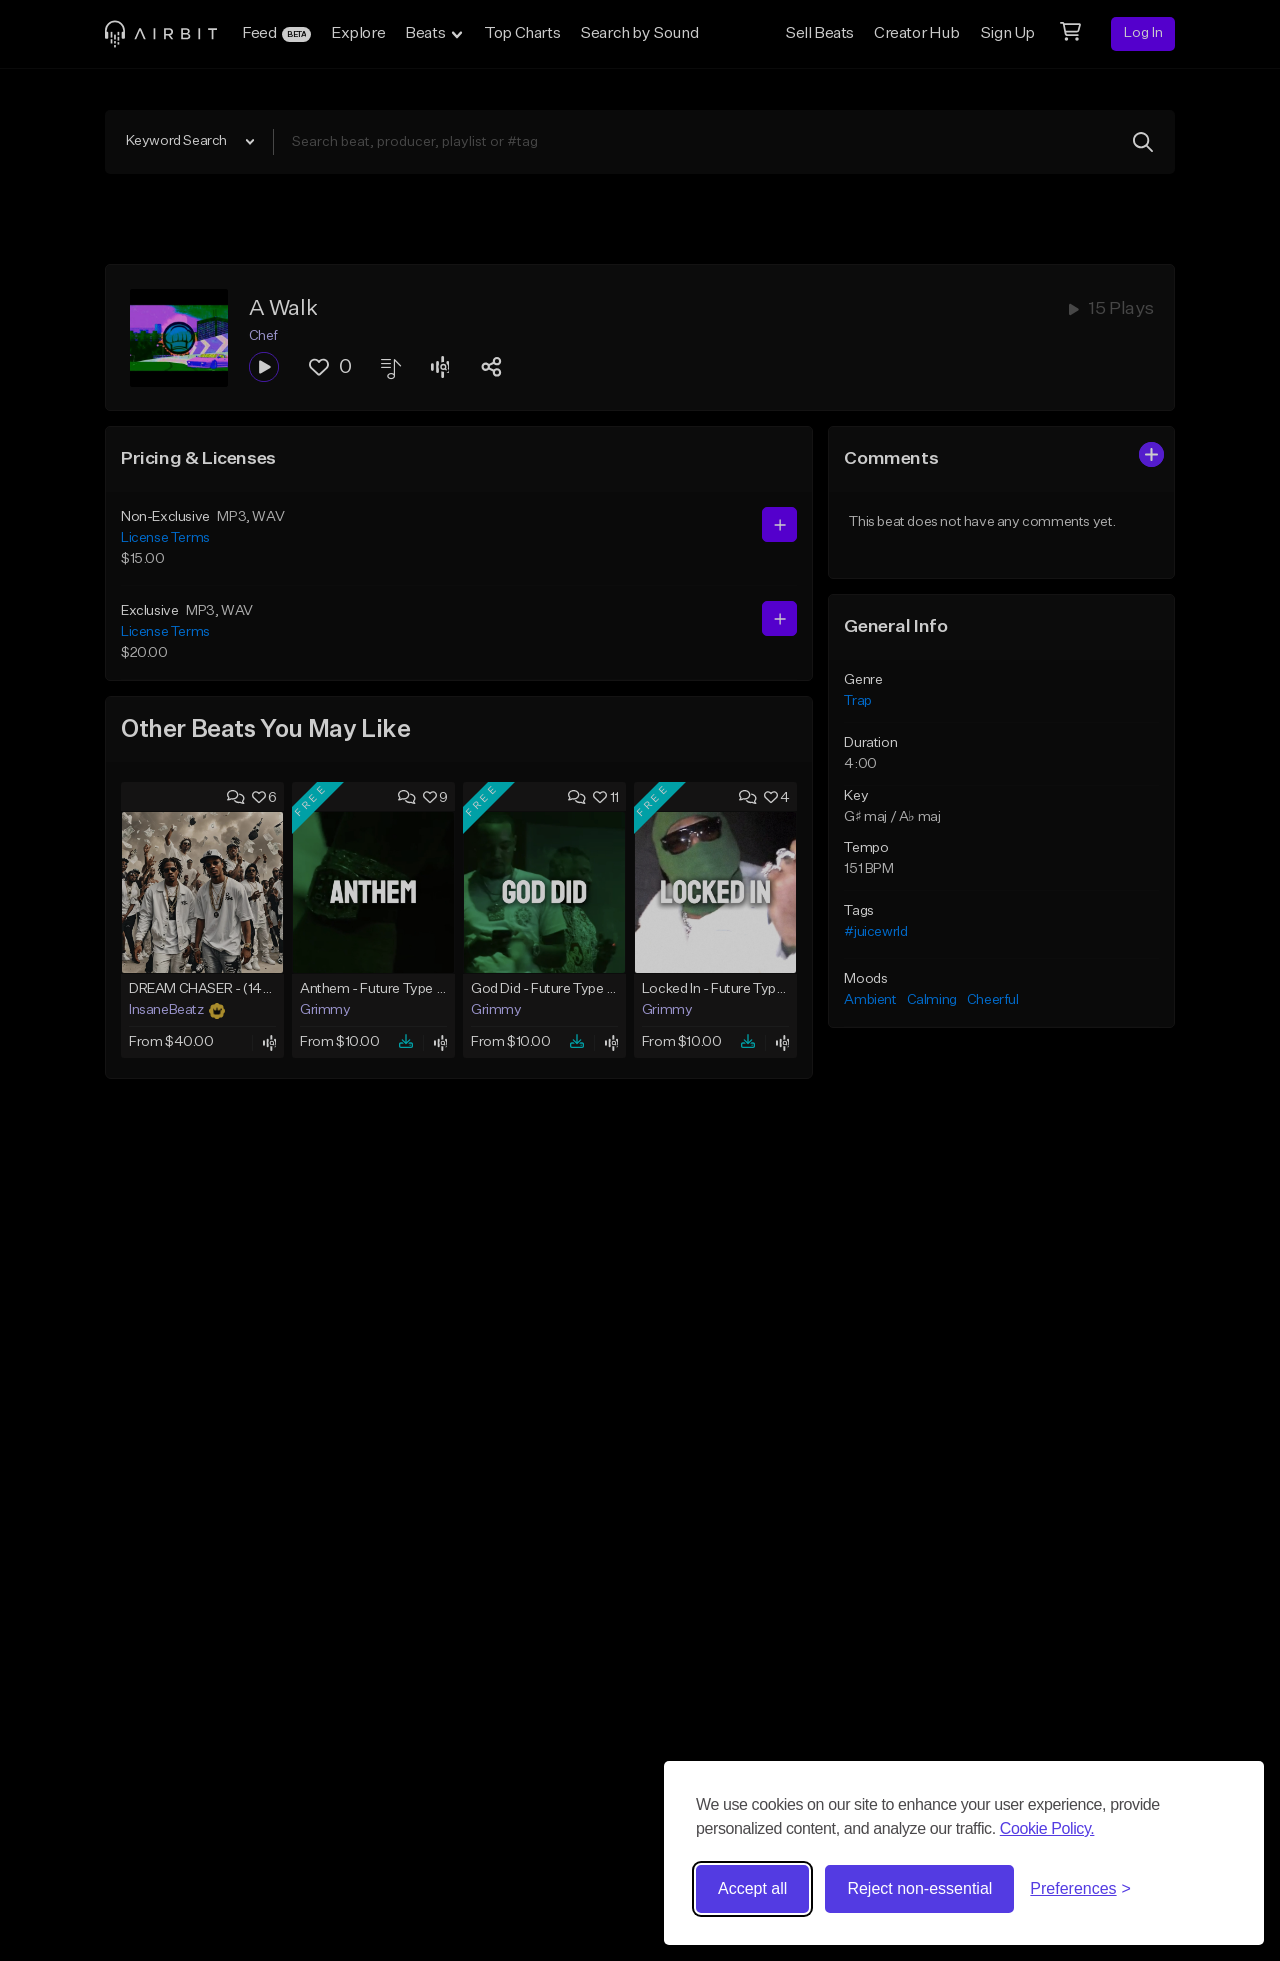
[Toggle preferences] (1080, 1889)
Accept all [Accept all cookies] (752, 1888)
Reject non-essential (919, 1888)
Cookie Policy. (1047, 1828)
